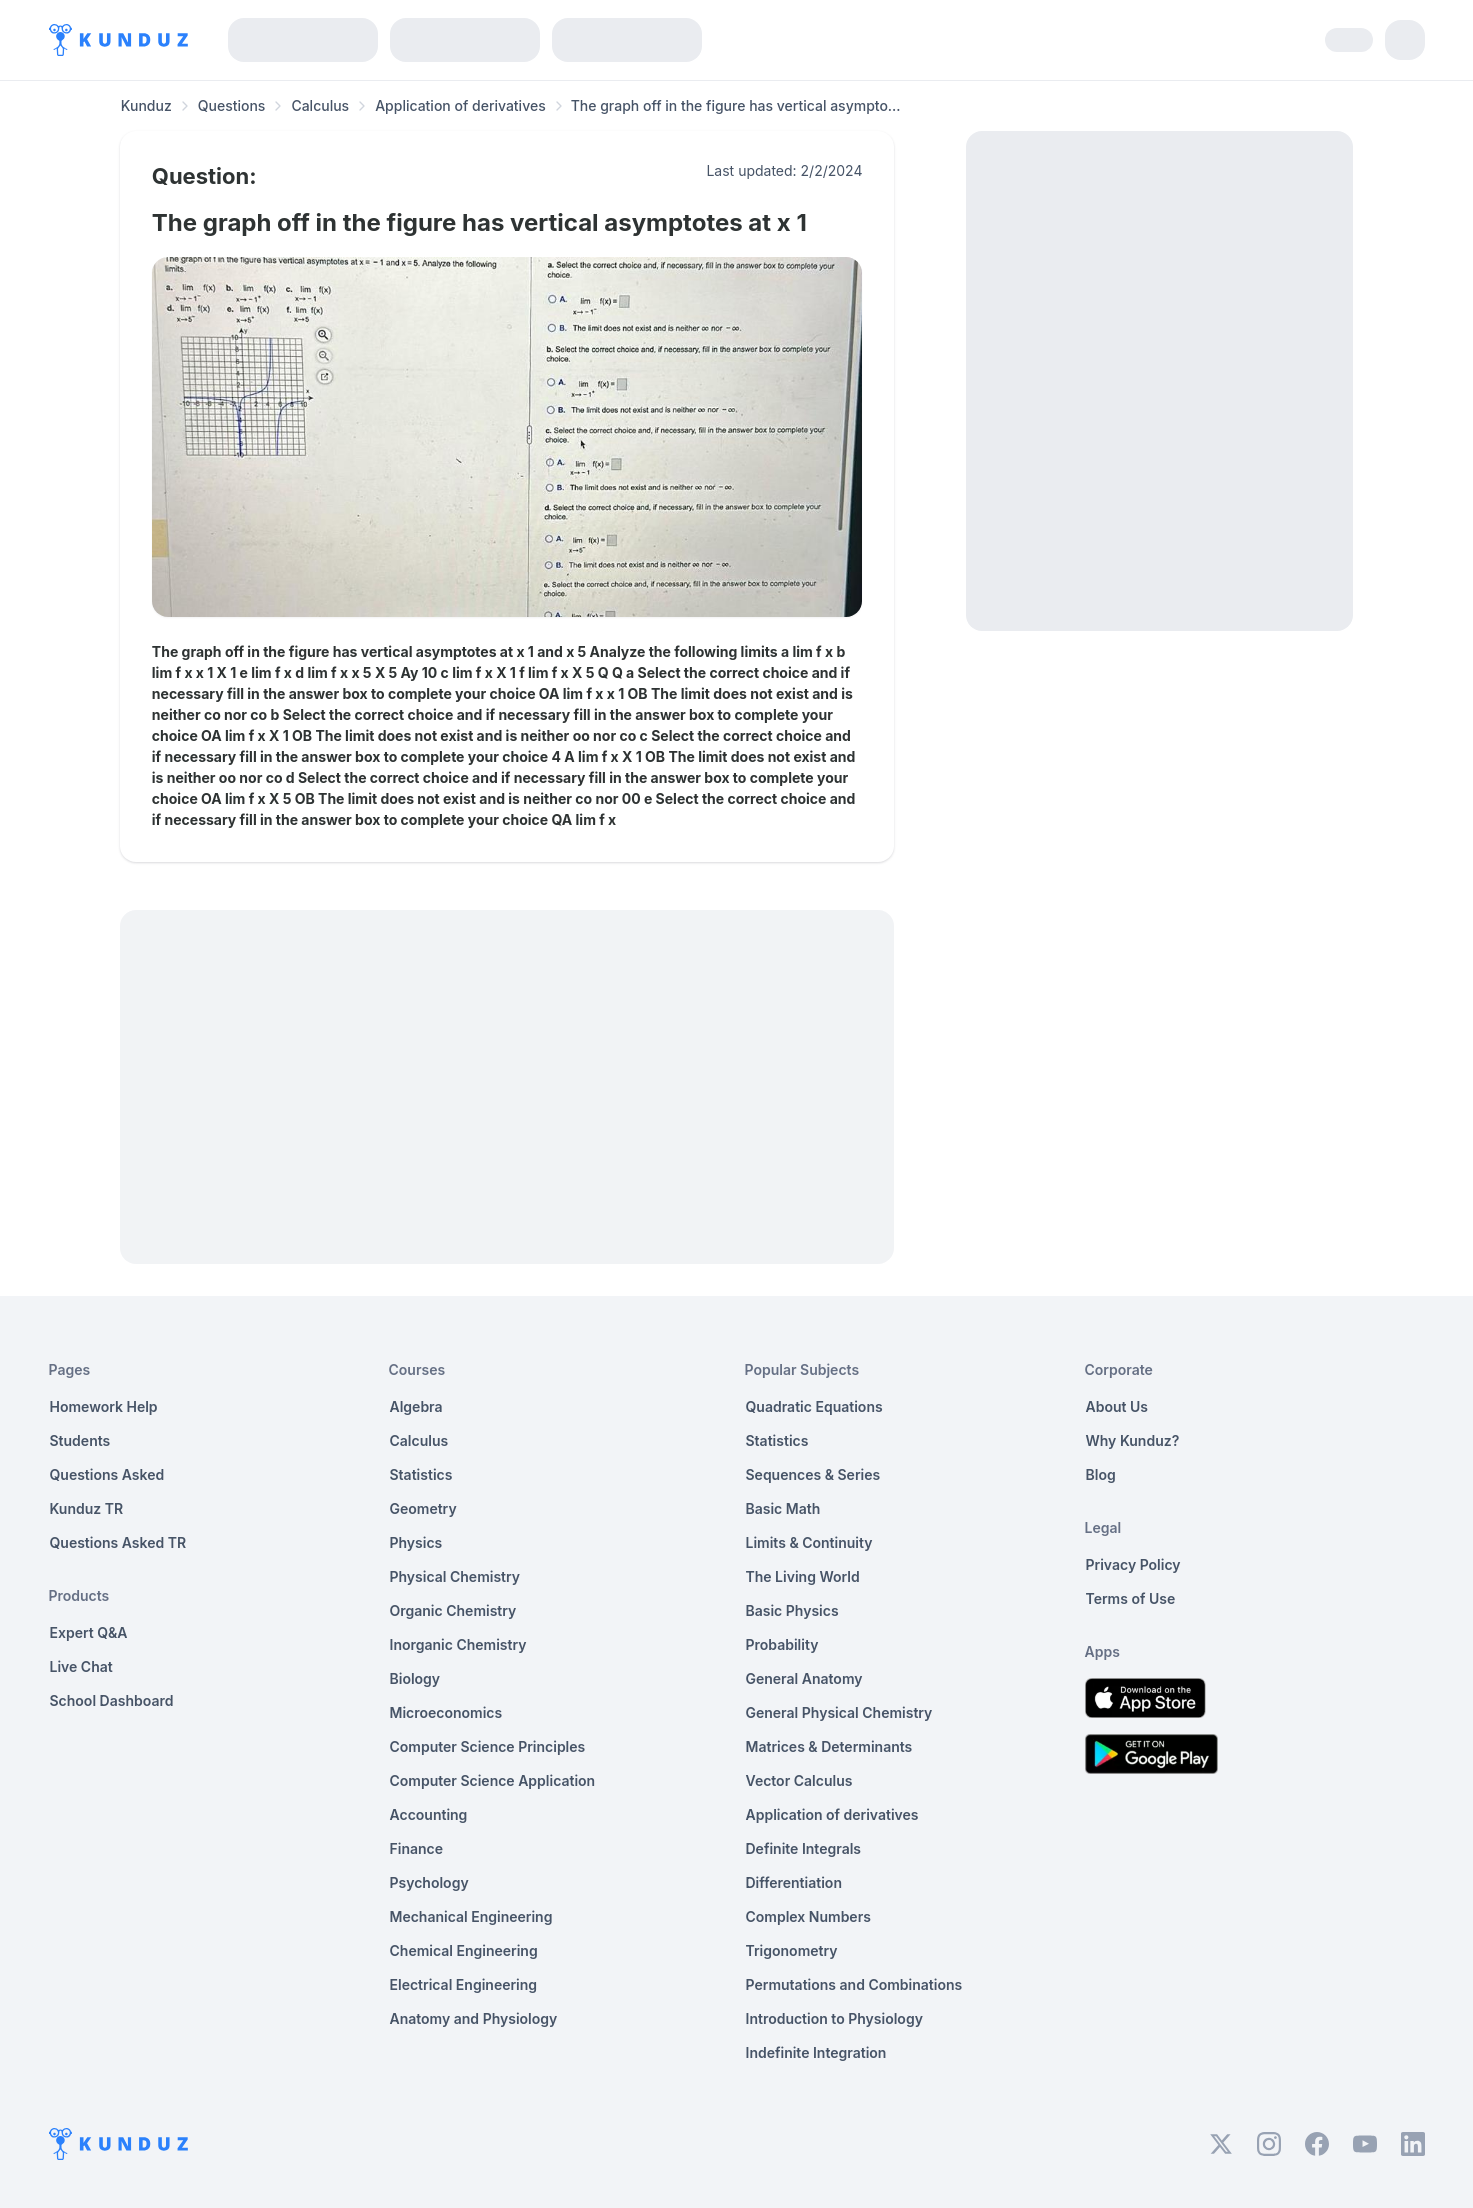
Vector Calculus (799, 1780)
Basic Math (783, 1508)
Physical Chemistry (455, 1576)
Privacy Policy (1133, 1564)
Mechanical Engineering (471, 1916)
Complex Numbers (808, 1916)
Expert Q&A (89, 1632)
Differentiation (794, 1882)
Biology (415, 1678)
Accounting (429, 1814)
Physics (416, 1542)
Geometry (423, 1508)
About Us (1117, 1406)
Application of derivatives (460, 105)
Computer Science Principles (488, 1746)
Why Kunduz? (1133, 1440)
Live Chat (81, 1666)
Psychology (429, 1882)
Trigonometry (792, 1950)
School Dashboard (112, 1700)
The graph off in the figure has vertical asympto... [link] (736, 105)
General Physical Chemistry (839, 1712)
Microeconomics (446, 1712)
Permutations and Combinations (854, 1984)
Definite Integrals (804, 1848)
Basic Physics (792, 1610)
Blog (1101, 1474)
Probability (782, 1644)
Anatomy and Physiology (474, 2018)
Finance (417, 1848)
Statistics (421, 1474)
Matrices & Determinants (829, 1746)
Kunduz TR (87, 1508)
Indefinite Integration (816, 2052)
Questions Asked (107, 1474)
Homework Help (104, 1406)
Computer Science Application (493, 1780)
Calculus (320, 105)
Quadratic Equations (814, 1406)
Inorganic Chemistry (458, 1644)
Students (80, 1440)
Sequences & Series (813, 1474)
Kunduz (146, 105)
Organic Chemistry (453, 1610)
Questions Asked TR (118, 1542)
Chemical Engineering (464, 1950)
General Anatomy (804, 1678)
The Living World (803, 1576)
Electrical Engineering (464, 1984)
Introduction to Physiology (834, 2018)
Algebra (416, 1406)
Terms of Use (1131, 1598)
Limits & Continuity (809, 1542)
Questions (232, 105)
